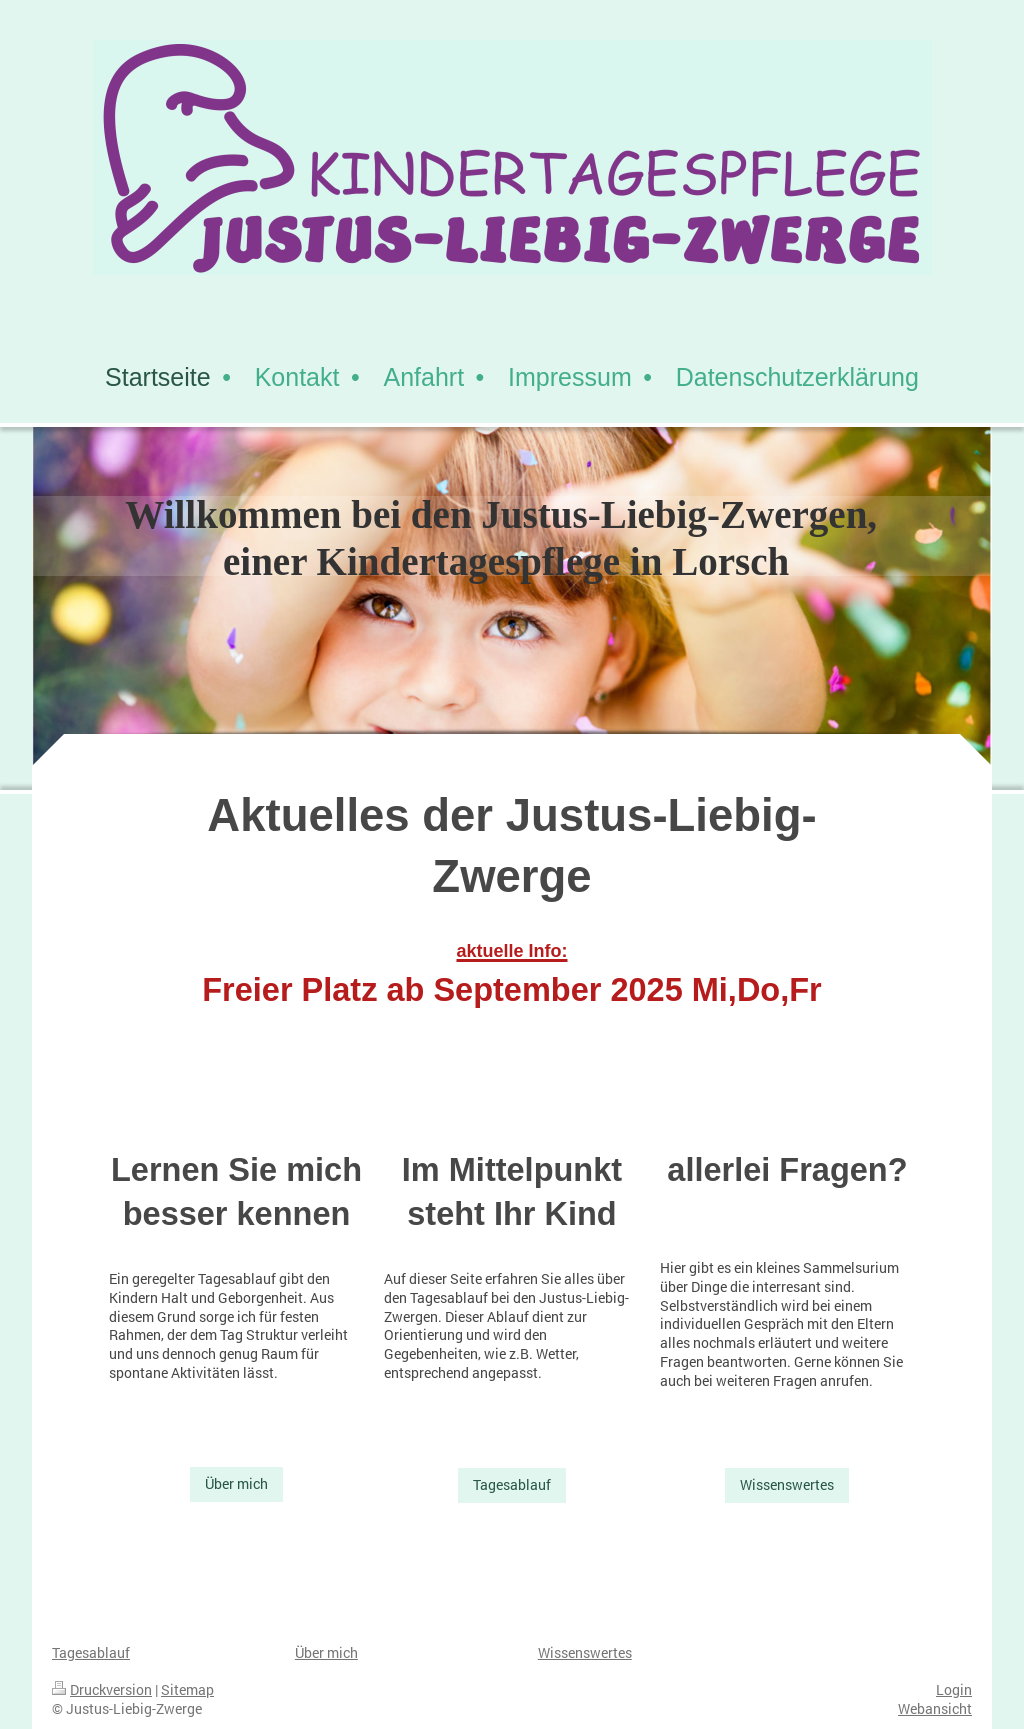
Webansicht (935, 1708)
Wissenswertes (787, 1484)
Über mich (236, 1483)
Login (954, 1689)
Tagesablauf (512, 1484)
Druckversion (102, 1689)
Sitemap (187, 1689)
